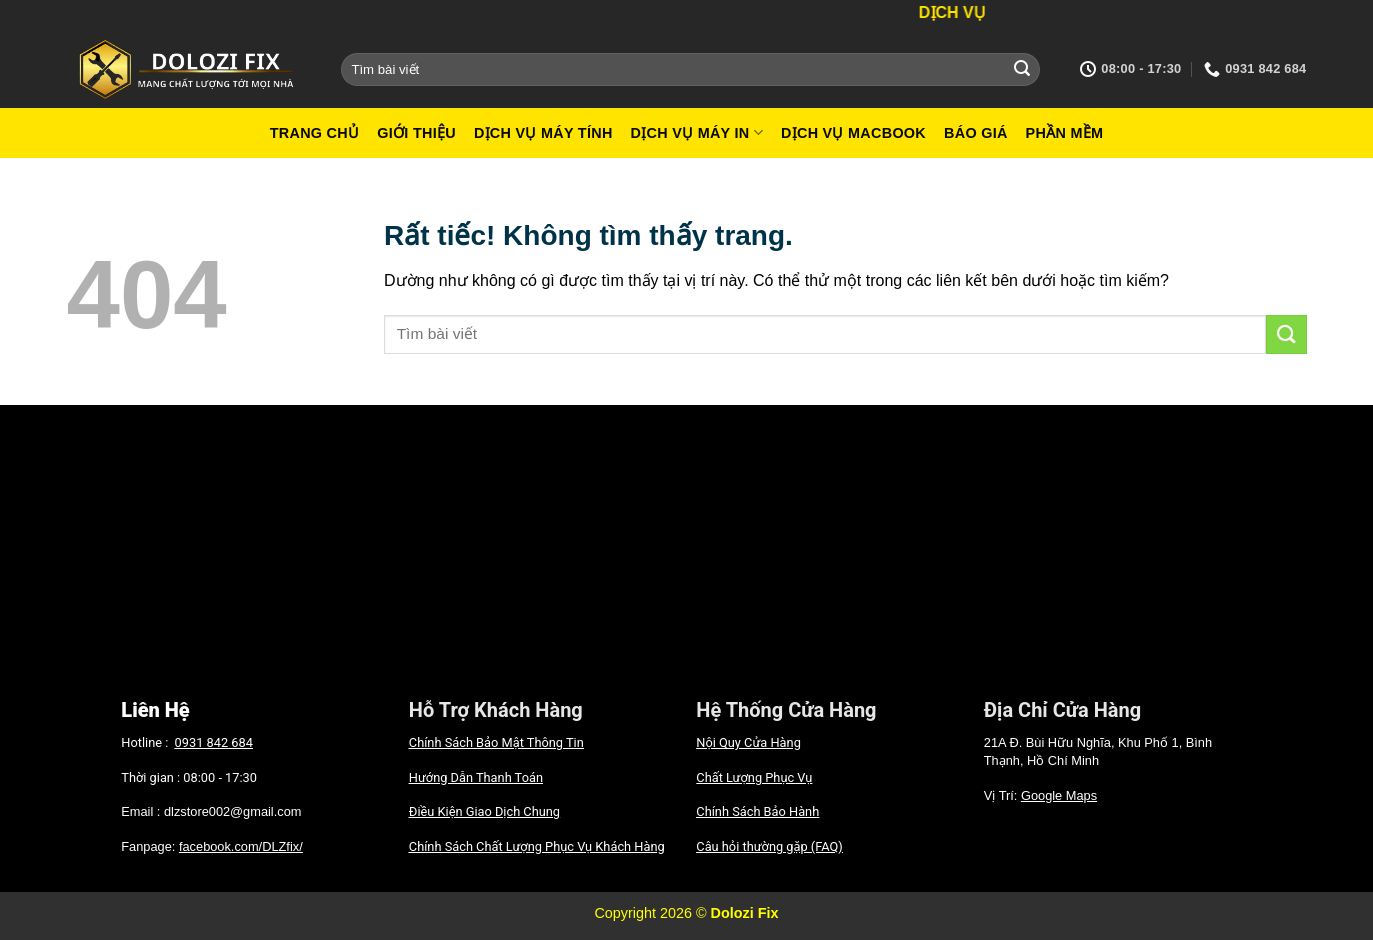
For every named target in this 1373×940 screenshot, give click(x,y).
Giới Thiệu (416, 133)
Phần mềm (1065, 133)
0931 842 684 (214, 742)
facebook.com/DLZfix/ (241, 846)
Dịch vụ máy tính (543, 133)
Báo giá (976, 133)
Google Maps (1059, 795)
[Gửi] (1022, 69)
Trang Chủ (315, 133)
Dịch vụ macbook (853, 133)
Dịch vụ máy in (697, 132)
